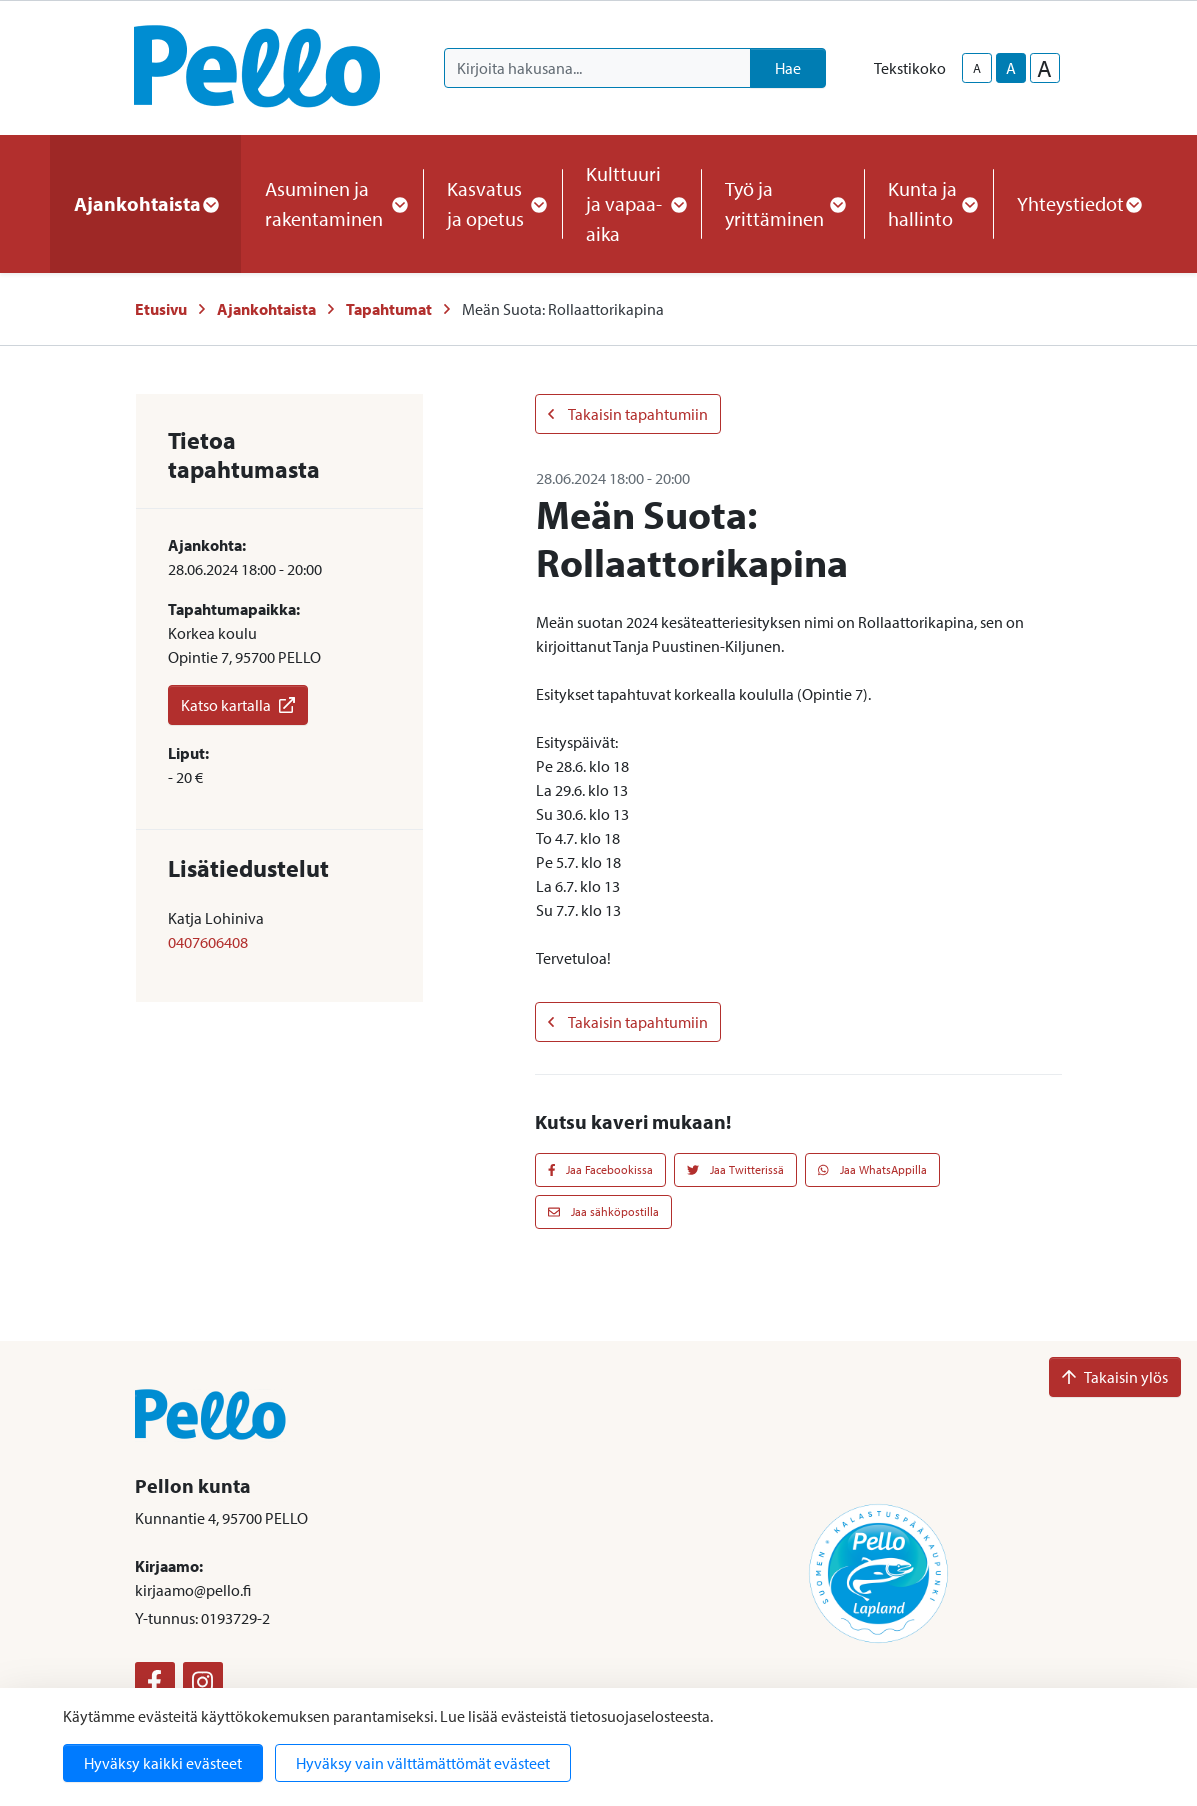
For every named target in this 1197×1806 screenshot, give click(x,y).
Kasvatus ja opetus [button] (492, 203)
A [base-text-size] (1011, 68)
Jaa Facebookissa (601, 1169)
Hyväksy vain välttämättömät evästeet (423, 1763)
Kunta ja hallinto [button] (928, 203)
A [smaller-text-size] (977, 68)
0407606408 (208, 942)
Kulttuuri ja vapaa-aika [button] (631, 203)
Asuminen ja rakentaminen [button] (332, 203)
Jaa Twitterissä (735, 1169)
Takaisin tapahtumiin (628, 414)
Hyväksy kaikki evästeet (163, 1763)
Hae (788, 68)
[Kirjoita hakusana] (597, 68)
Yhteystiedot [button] (1078, 203)
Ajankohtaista (266, 309)
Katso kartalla (238, 705)
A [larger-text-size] (1044, 68)
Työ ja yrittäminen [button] (782, 203)
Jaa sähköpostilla (603, 1211)
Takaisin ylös (1115, 1377)
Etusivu (161, 309)
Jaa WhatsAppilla (872, 1169)
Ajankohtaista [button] (145, 203)
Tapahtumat (389, 309)
